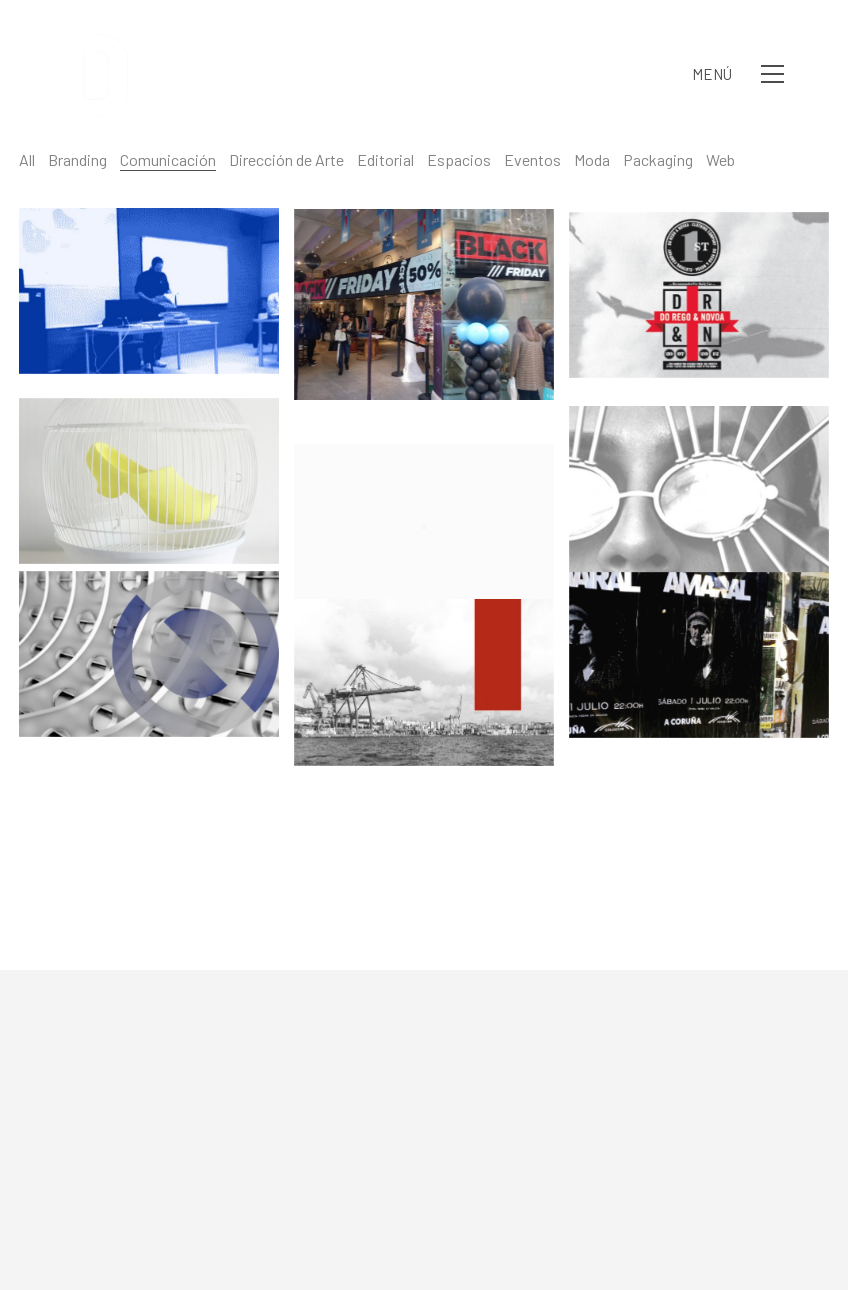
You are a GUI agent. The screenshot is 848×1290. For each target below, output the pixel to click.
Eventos (532, 159)
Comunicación (168, 159)
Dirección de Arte (286, 159)
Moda (592, 159)
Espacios (459, 159)
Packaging (658, 159)
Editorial (385, 159)
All (27, 159)
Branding (77, 159)
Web (720, 159)
